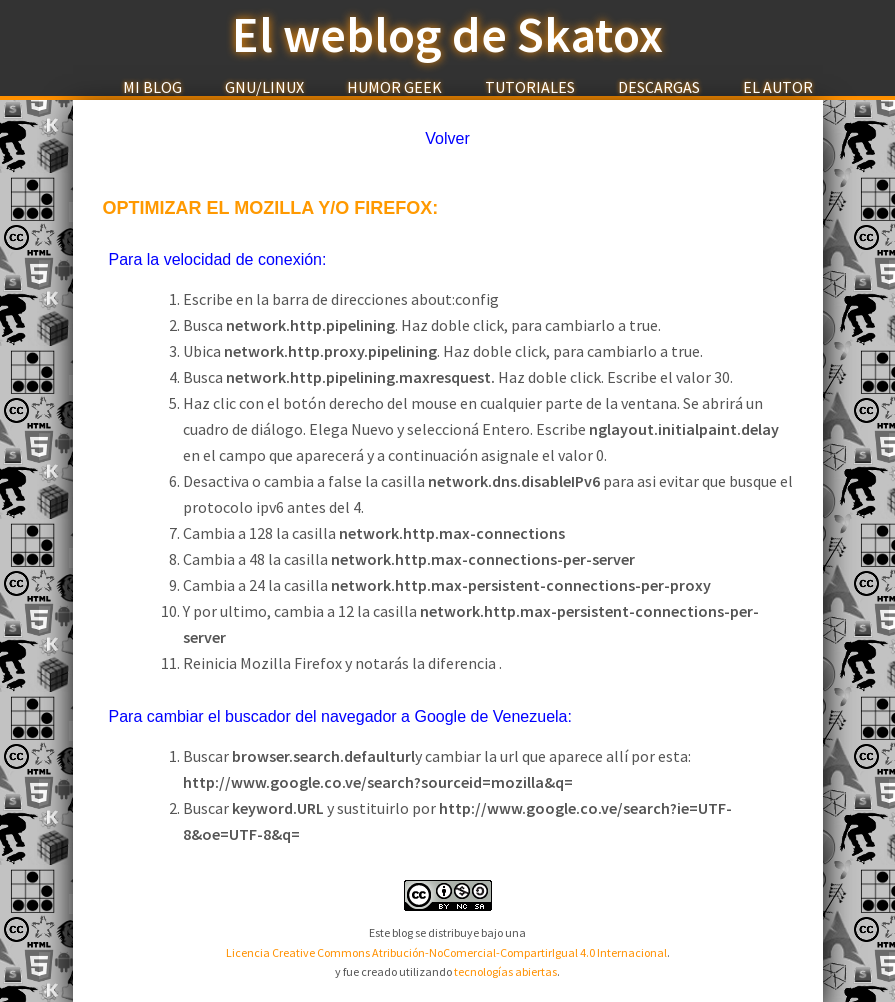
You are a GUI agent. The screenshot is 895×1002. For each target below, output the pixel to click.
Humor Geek (394, 87)
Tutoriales (530, 87)
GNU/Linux (264, 87)
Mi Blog (152, 87)
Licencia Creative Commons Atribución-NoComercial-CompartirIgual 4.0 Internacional (446, 952)
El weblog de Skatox (447, 35)
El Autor (778, 87)
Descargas (659, 87)
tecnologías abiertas (505, 971)
